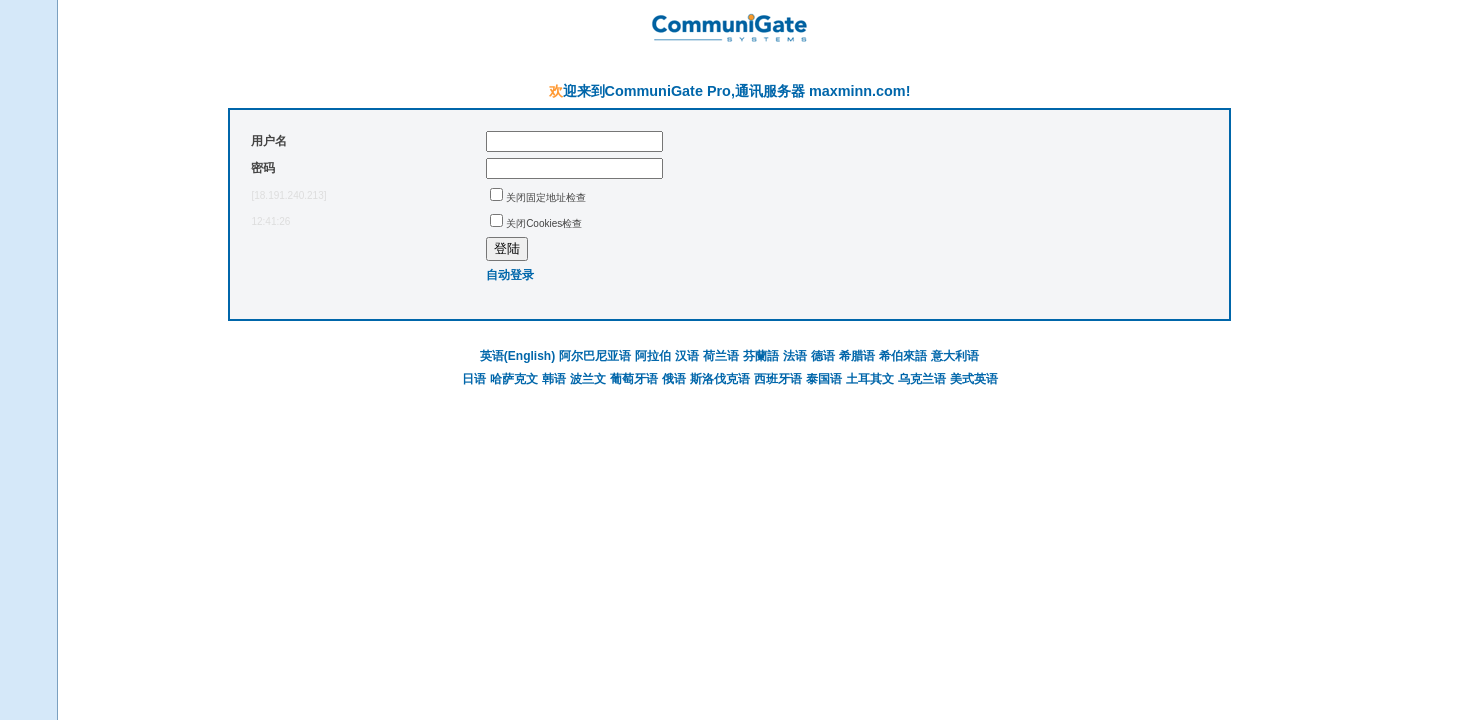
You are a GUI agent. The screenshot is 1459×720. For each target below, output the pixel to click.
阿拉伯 (653, 356)
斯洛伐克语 (720, 379)
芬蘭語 (761, 356)
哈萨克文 (514, 379)
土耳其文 (870, 379)
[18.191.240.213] (288, 195)
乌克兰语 (922, 379)
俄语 (674, 379)
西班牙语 (778, 379)
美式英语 (974, 379)
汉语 (687, 356)
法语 (795, 356)
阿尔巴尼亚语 (595, 356)
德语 (823, 356)
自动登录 (510, 275)
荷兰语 (721, 356)
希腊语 (857, 356)
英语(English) (517, 356)
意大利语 (955, 356)
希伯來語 (903, 356)
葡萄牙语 (634, 379)
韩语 (554, 379)
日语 (474, 379)
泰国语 (824, 379)
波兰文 (588, 379)
